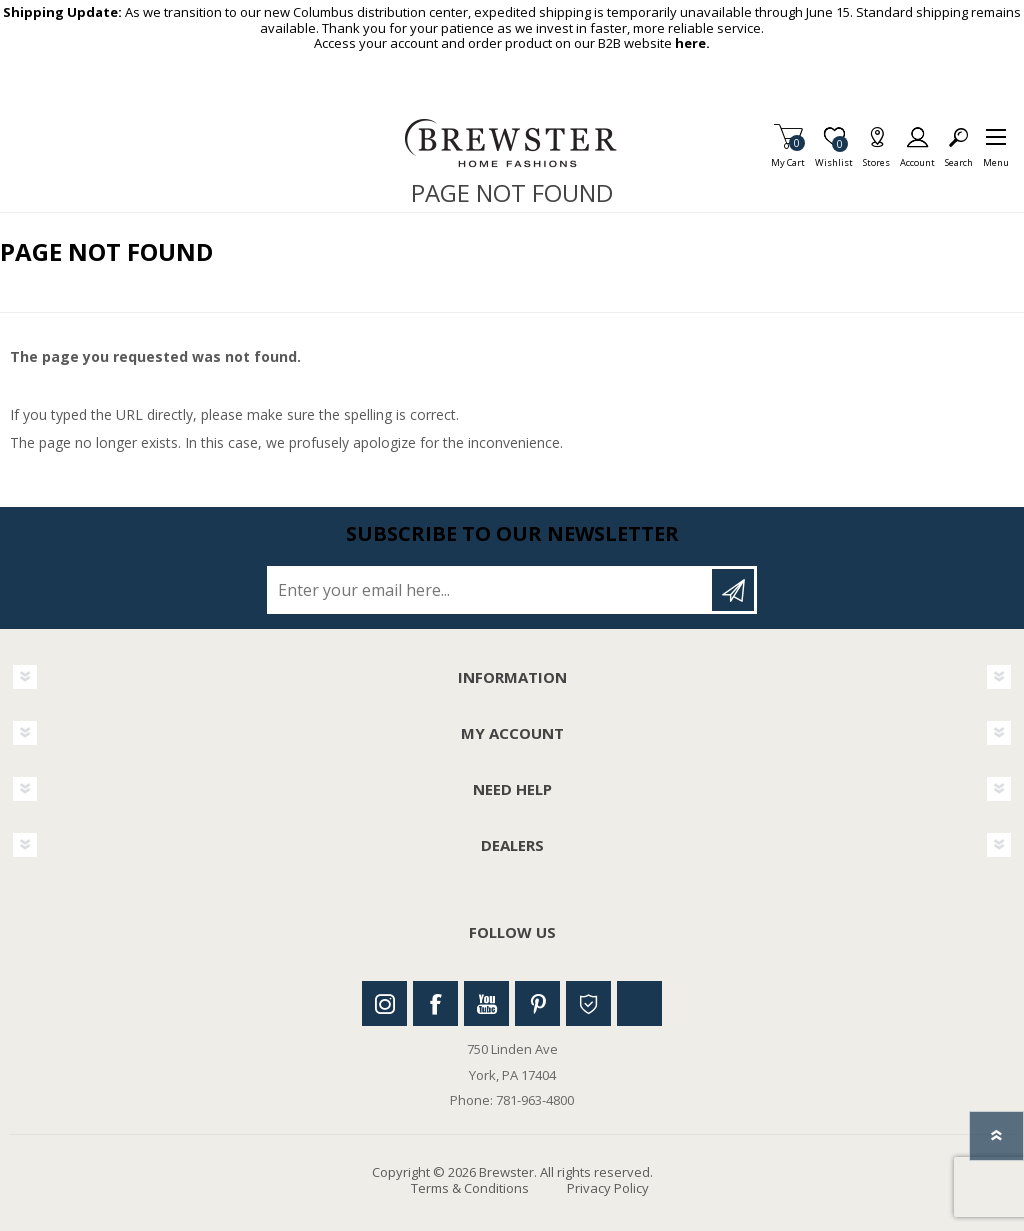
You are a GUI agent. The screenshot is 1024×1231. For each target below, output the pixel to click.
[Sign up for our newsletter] (491, 590)
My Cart (788, 156)
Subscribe (733, 590)
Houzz (588, 1003)
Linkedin (639, 1003)
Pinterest (537, 1003)
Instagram (384, 1003)
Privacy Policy (608, 1188)
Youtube (486, 1003)
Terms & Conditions (470, 1188)
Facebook (435, 1003)
